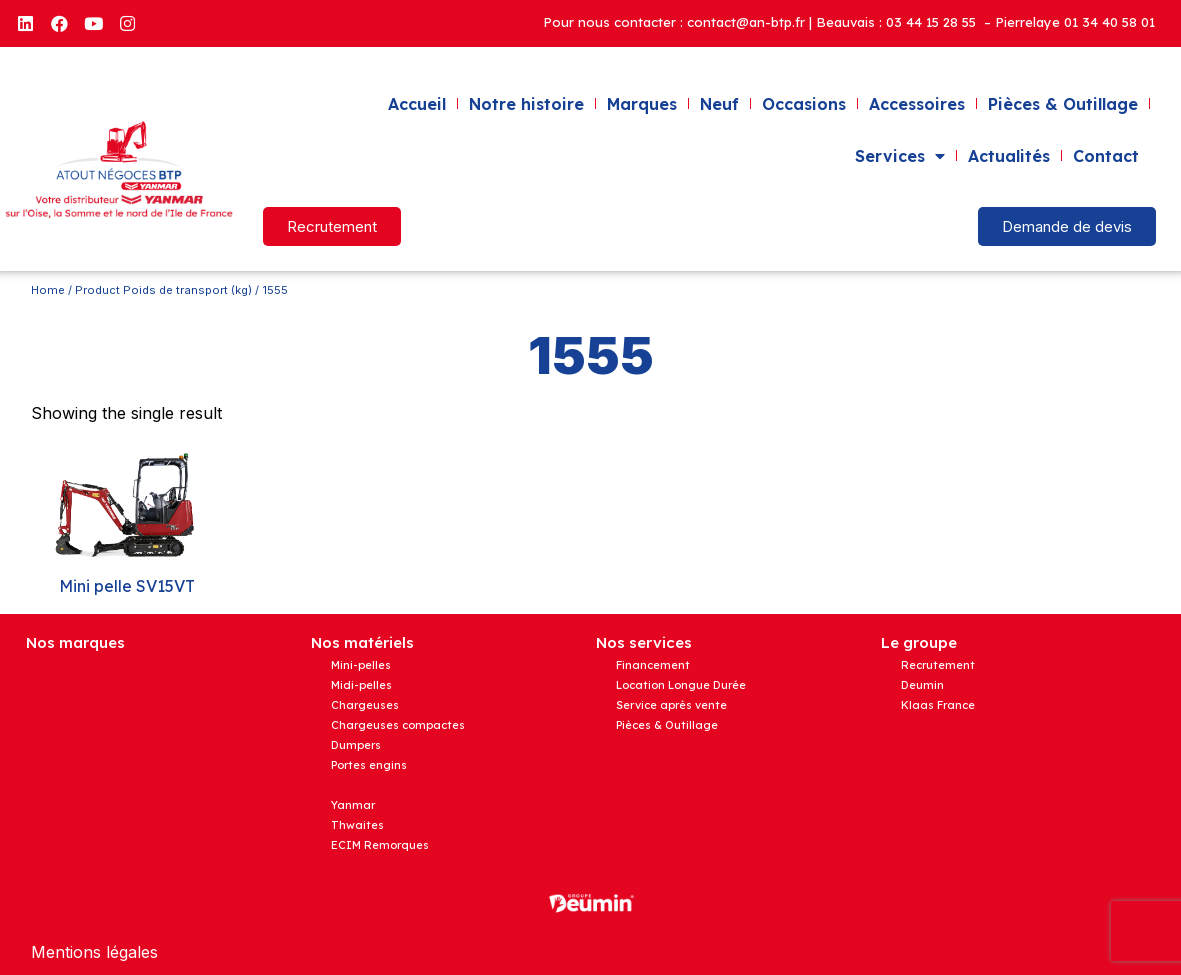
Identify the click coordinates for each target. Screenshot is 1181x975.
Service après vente (671, 705)
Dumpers (356, 745)
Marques (642, 104)
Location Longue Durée (681, 685)
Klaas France (938, 705)
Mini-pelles (361, 665)
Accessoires (917, 104)
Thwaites (357, 825)
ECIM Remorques (380, 845)
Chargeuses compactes (398, 725)
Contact (1106, 156)
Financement (653, 665)
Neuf (719, 104)
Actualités (1009, 156)
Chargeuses (365, 705)
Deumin (922, 685)
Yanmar (353, 805)
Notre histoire (526, 104)
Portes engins (369, 765)
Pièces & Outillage (1063, 104)
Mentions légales (94, 952)
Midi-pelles (361, 685)
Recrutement (938, 665)
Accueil (417, 104)
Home (48, 290)
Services (900, 156)
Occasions (804, 104)
